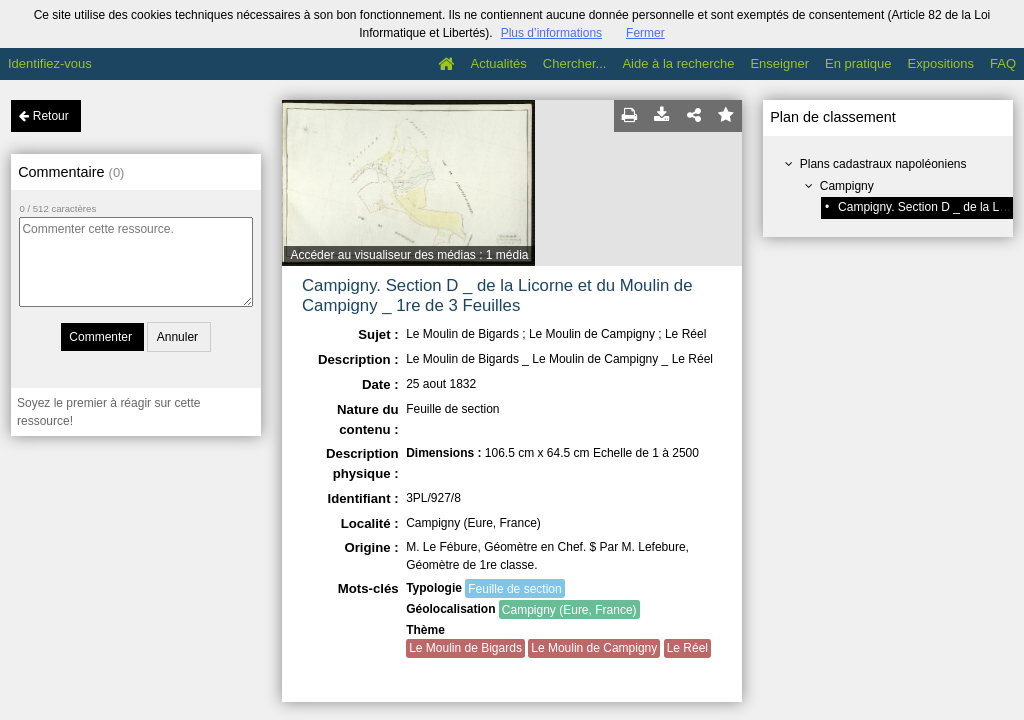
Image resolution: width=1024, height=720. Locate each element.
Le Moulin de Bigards (465, 648)
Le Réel (687, 648)
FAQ (1003, 63)
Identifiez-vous (50, 63)
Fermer (645, 33)
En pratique (858, 63)
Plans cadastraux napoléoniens (883, 164)
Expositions (941, 63)
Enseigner (779, 63)
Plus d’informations (551, 33)
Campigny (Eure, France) (569, 610)
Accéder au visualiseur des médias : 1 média (409, 255)
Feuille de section (514, 589)
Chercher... (575, 63)
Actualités (498, 63)
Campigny (847, 186)
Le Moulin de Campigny (594, 648)
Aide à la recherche (678, 63)
